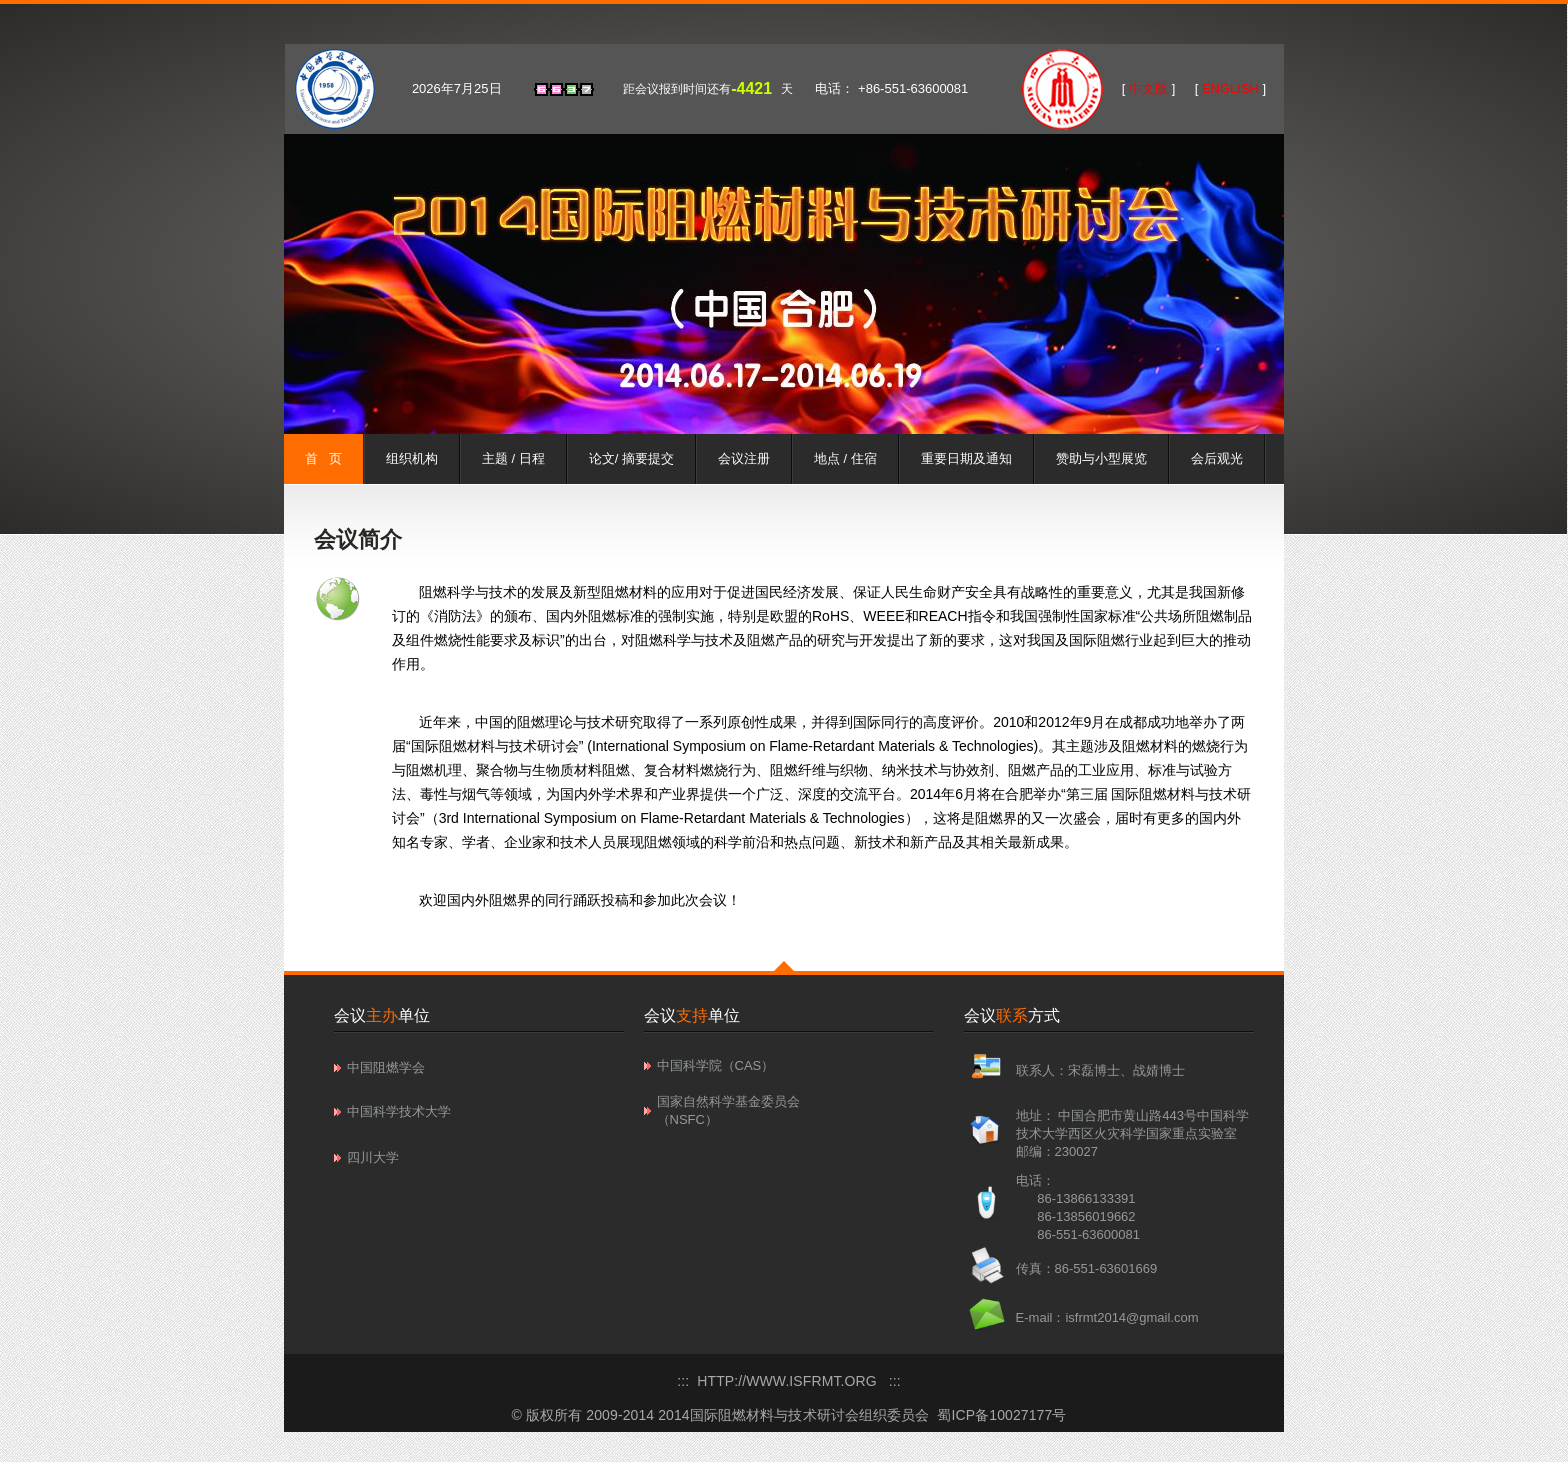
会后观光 (1217, 458)
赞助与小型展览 (1101, 458)
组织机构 (412, 458)
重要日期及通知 (966, 458)
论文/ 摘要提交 (631, 458)
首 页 (323, 458)
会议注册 (744, 458)
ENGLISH (1230, 88)
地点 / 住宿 (845, 458)
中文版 (1148, 88)
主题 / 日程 (513, 458)
